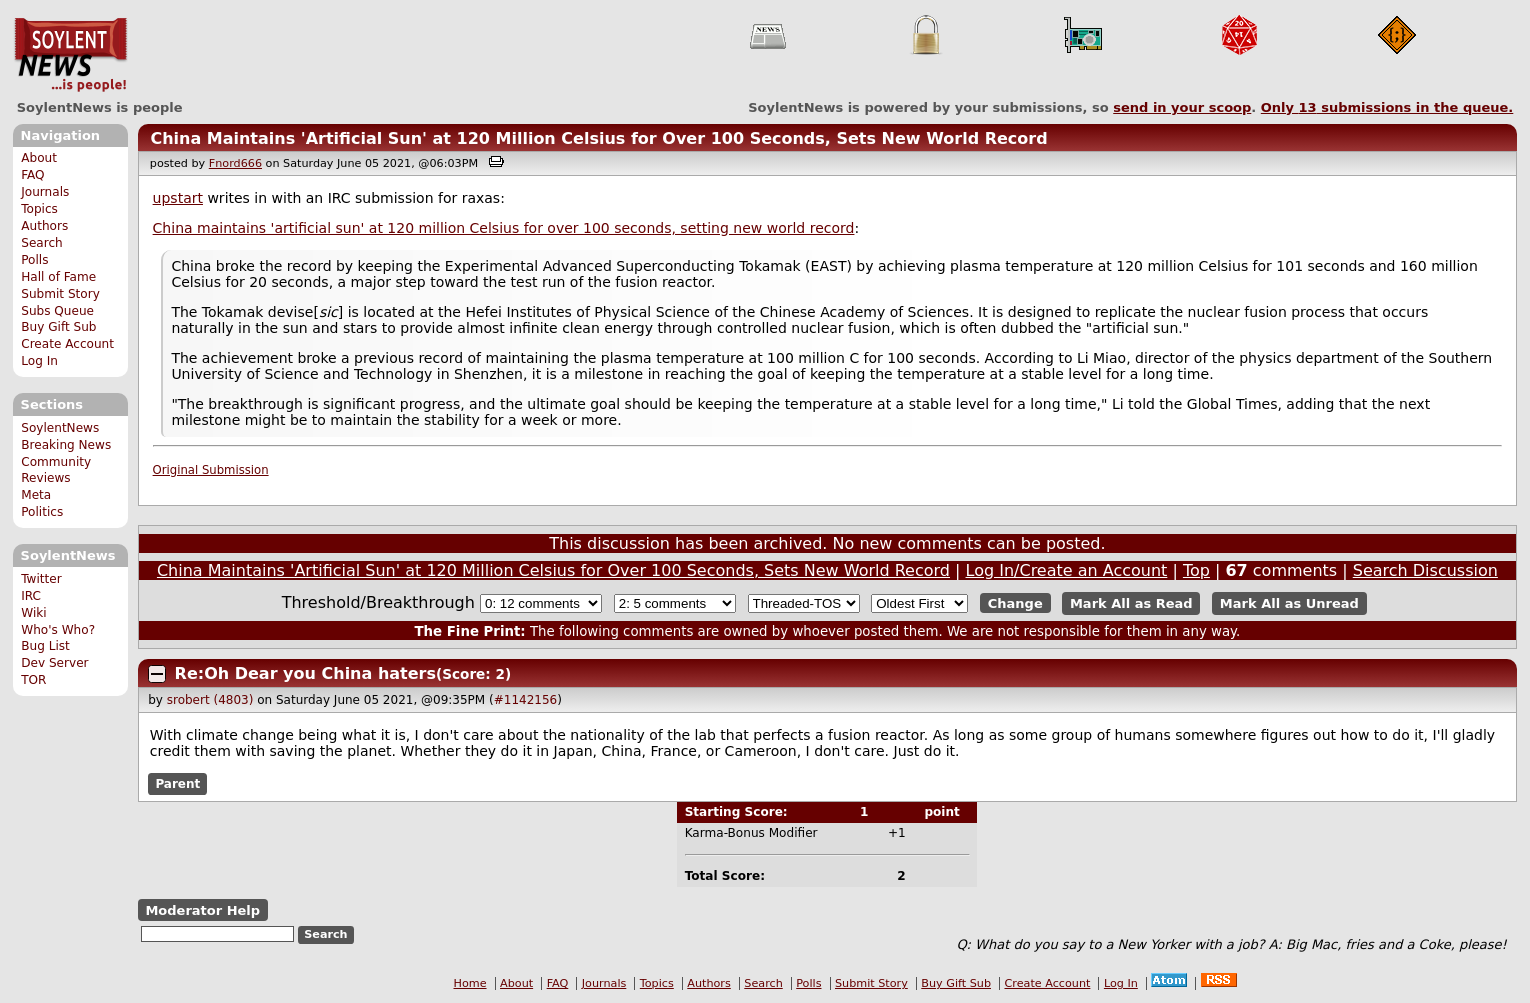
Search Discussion (1425, 570)
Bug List (45, 646)
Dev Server (54, 663)
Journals (45, 192)
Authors (44, 226)
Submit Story (60, 294)
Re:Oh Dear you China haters (305, 673)
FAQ (32, 175)
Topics (39, 209)
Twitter (41, 579)
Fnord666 (235, 163)
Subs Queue (57, 311)
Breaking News (66, 445)
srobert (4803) (210, 700)
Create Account (67, 344)
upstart (178, 198)
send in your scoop (1182, 107)
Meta (36, 495)
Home (470, 983)
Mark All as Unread (1289, 603)
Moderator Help (202, 910)
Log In (39, 361)
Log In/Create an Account (1067, 570)
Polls (34, 260)
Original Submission (211, 470)
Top (1196, 570)
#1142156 (526, 700)
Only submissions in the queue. (1387, 107)
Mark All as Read (1131, 603)
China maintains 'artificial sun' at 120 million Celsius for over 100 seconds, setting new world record (504, 228)
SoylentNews (70, 55)
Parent (177, 784)
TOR (33, 680)
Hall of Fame (58, 277)
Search (42, 243)
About (39, 158)
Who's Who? (58, 630)
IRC (31, 596)
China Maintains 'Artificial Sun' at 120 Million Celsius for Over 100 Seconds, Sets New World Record (598, 138)
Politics (42, 512)
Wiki (33, 613)
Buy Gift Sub (58, 327)
